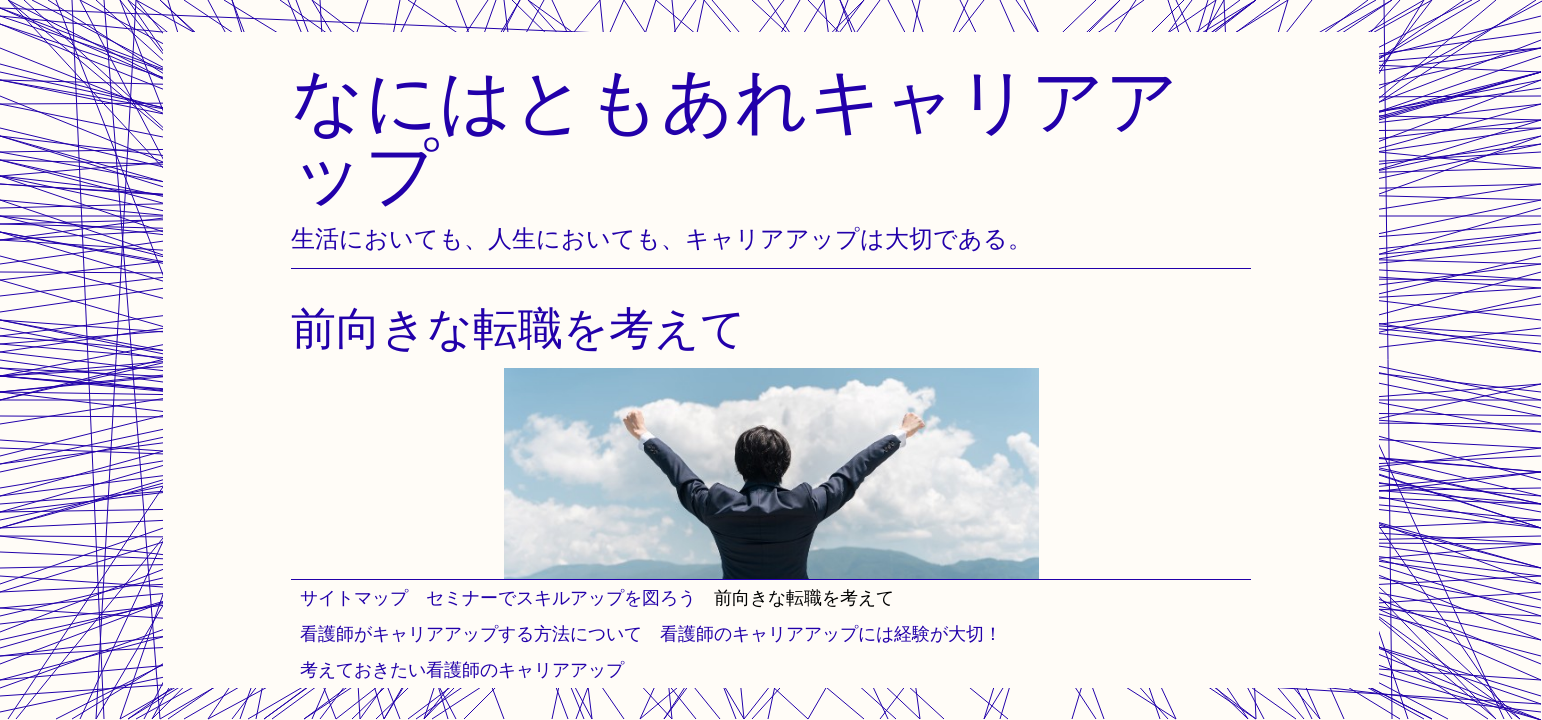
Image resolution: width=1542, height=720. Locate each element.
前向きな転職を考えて (804, 597)
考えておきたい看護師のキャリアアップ (462, 669)
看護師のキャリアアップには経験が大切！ (831, 633)
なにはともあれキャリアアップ (735, 135)
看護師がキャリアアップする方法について (471, 633)
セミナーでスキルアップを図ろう (561, 597)
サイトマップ (354, 597)
